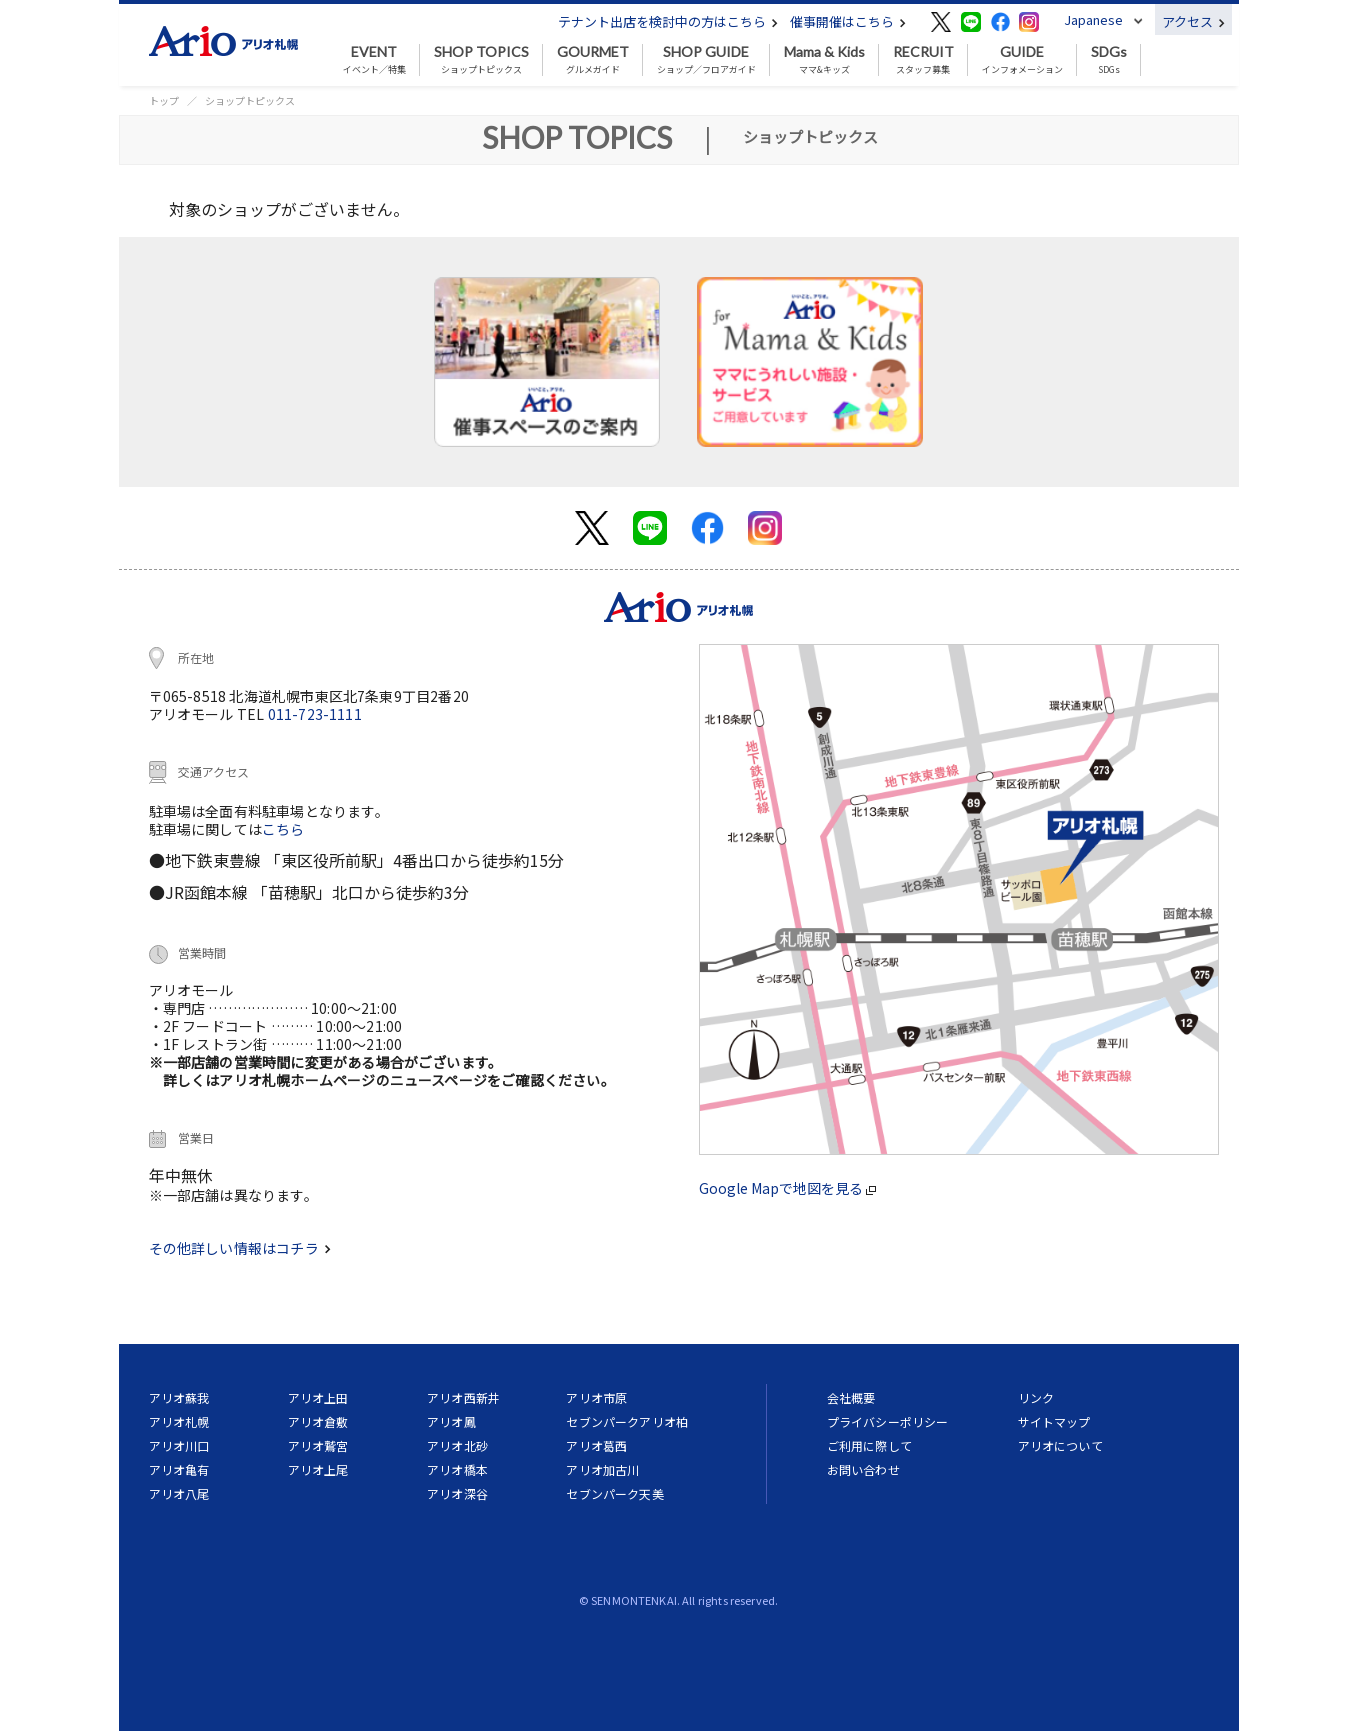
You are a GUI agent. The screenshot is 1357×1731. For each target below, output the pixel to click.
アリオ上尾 (318, 1469)
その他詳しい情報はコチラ (240, 1248)
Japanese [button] (1093, 19)
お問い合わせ (863, 1469)
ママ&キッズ (824, 60)
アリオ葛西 (596, 1445)
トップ (164, 100)
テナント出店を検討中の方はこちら (668, 21)
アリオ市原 (596, 1397)
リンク (1036, 1397)
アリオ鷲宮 (318, 1445)
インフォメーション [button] (1022, 60)
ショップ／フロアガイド (706, 60)
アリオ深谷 (457, 1493)
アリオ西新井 (463, 1397)
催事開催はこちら (848, 21)
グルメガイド (593, 60)
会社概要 (851, 1397)
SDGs (1109, 60)
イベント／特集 (374, 60)
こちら (283, 829)
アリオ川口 (179, 1445)
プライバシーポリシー (888, 1421)
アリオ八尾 (179, 1493)
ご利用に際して (869, 1445)
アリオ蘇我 (179, 1397)
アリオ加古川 (602, 1469)
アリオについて (1060, 1445)
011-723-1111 (315, 714)
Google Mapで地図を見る (787, 1188)
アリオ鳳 (451, 1421)
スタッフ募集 (923, 60)
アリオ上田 (318, 1397)
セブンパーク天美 (614, 1493)
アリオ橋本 (457, 1469)
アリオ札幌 (179, 1421)
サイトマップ (1054, 1421)
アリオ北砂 (457, 1445)
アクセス (1193, 21)
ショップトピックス (481, 60)
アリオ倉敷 (318, 1421)
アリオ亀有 (179, 1469)
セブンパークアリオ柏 (627, 1421)
